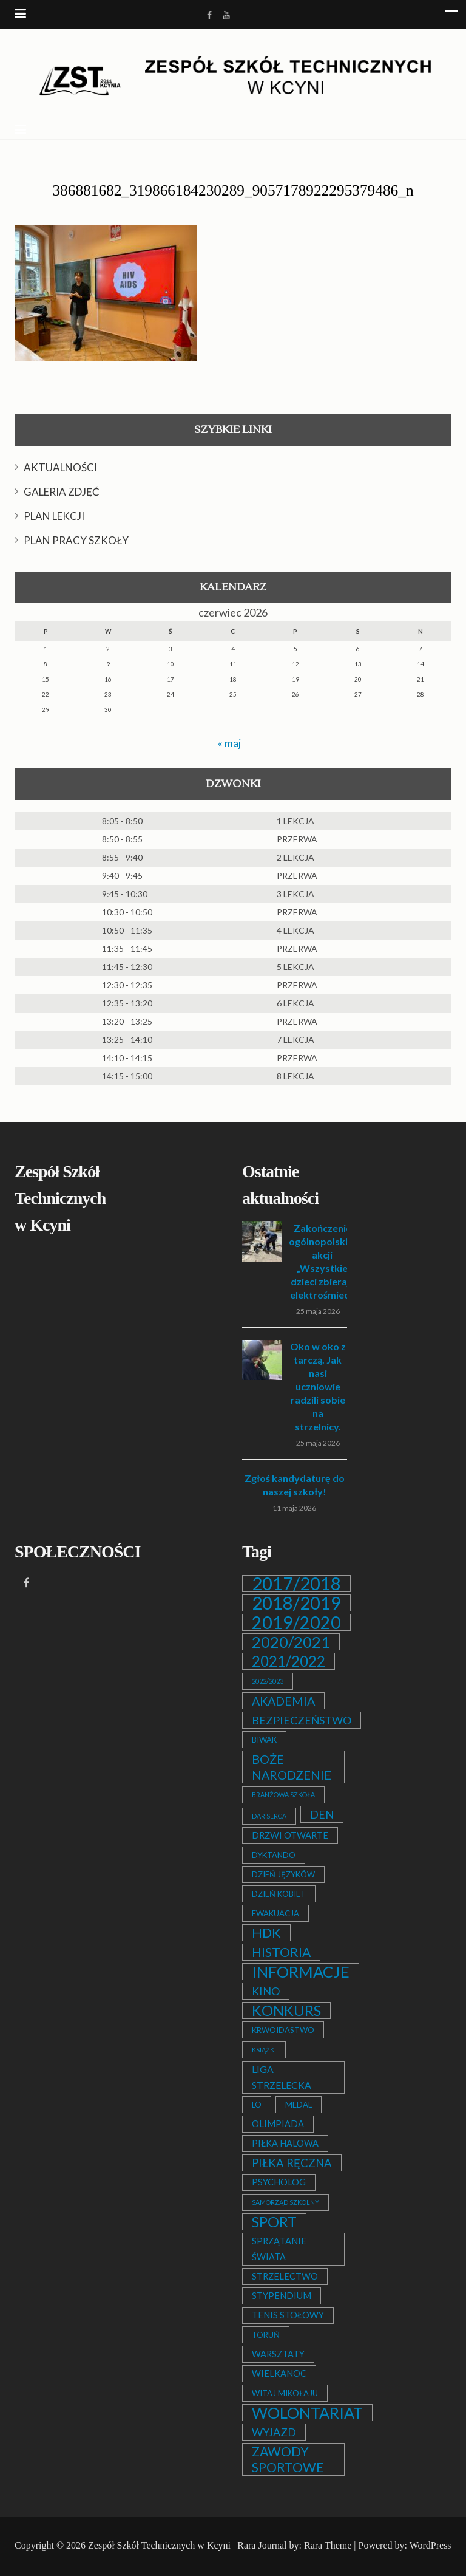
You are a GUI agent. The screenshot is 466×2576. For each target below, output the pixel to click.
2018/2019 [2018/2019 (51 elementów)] (296, 1602)
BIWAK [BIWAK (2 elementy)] (264, 1739)
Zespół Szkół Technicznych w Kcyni (159, 2545)
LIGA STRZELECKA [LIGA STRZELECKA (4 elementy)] (281, 2077)
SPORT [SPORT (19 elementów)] (274, 2221)
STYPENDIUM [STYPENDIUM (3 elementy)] (281, 2296)
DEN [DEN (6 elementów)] (322, 1814)
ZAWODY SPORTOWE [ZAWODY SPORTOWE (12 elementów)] (288, 2459)
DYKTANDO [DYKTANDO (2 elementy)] (273, 1855)
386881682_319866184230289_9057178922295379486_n (233, 190)
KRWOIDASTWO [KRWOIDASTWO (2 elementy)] (283, 2030)
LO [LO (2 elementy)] (257, 2105)
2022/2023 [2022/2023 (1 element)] (267, 1681)
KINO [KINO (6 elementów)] (266, 1991)
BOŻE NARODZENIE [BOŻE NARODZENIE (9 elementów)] (291, 1767)
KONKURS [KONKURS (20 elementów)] (286, 2010)
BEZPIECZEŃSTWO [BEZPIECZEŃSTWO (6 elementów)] (301, 1720)
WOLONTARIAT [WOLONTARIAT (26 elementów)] (307, 2412)
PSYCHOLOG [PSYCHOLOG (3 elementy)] (279, 2182)
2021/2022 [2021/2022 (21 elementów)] (288, 1661)
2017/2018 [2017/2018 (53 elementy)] (296, 1583)
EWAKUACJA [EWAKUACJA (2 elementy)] (275, 1913)
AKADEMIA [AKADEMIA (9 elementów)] (283, 1700)
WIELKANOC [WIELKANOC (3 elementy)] (279, 2373)
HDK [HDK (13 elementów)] (266, 1933)
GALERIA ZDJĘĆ (62, 491)
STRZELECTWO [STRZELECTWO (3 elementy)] (285, 2276)
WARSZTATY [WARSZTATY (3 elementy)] (278, 2354)
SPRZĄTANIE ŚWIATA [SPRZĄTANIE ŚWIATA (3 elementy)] (279, 2249)
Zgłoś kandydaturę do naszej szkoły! (295, 1484)
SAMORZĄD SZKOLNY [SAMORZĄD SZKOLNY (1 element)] (285, 2202)
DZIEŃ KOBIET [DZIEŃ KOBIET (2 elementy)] (279, 1894)
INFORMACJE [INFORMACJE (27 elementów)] (301, 1971)
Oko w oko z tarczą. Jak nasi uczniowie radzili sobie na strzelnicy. (318, 1386)
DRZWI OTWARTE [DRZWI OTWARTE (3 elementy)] (290, 1835)
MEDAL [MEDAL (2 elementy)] (298, 2105)
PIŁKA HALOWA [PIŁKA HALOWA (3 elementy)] (285, 2143)
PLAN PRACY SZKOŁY (76, 540)
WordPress (430, 2545)
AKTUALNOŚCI (60, 467)
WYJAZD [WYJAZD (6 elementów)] (274, 2432)
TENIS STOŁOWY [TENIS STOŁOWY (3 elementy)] (288, 2315)
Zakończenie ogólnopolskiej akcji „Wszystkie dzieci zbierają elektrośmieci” (322, 1261)
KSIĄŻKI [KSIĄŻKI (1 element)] (264, 2050)
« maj (229, 743)
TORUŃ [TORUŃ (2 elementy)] (266, 2335)
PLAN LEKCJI (54, 516)
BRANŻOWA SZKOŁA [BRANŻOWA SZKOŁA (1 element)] (283, 1795)
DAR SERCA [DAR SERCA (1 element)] (269, 1816)
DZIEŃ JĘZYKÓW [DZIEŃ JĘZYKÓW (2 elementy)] (283, 1874)
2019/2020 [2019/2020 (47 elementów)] (296, 1622)
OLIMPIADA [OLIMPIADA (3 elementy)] (278, 2124)
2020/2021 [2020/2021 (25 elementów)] (291, 1641)
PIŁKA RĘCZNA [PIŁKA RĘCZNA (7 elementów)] (292, 2163)
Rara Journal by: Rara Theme (294, 2545)
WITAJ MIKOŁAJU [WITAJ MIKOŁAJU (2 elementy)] (285, 2393)
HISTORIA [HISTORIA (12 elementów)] (281, 1952)
